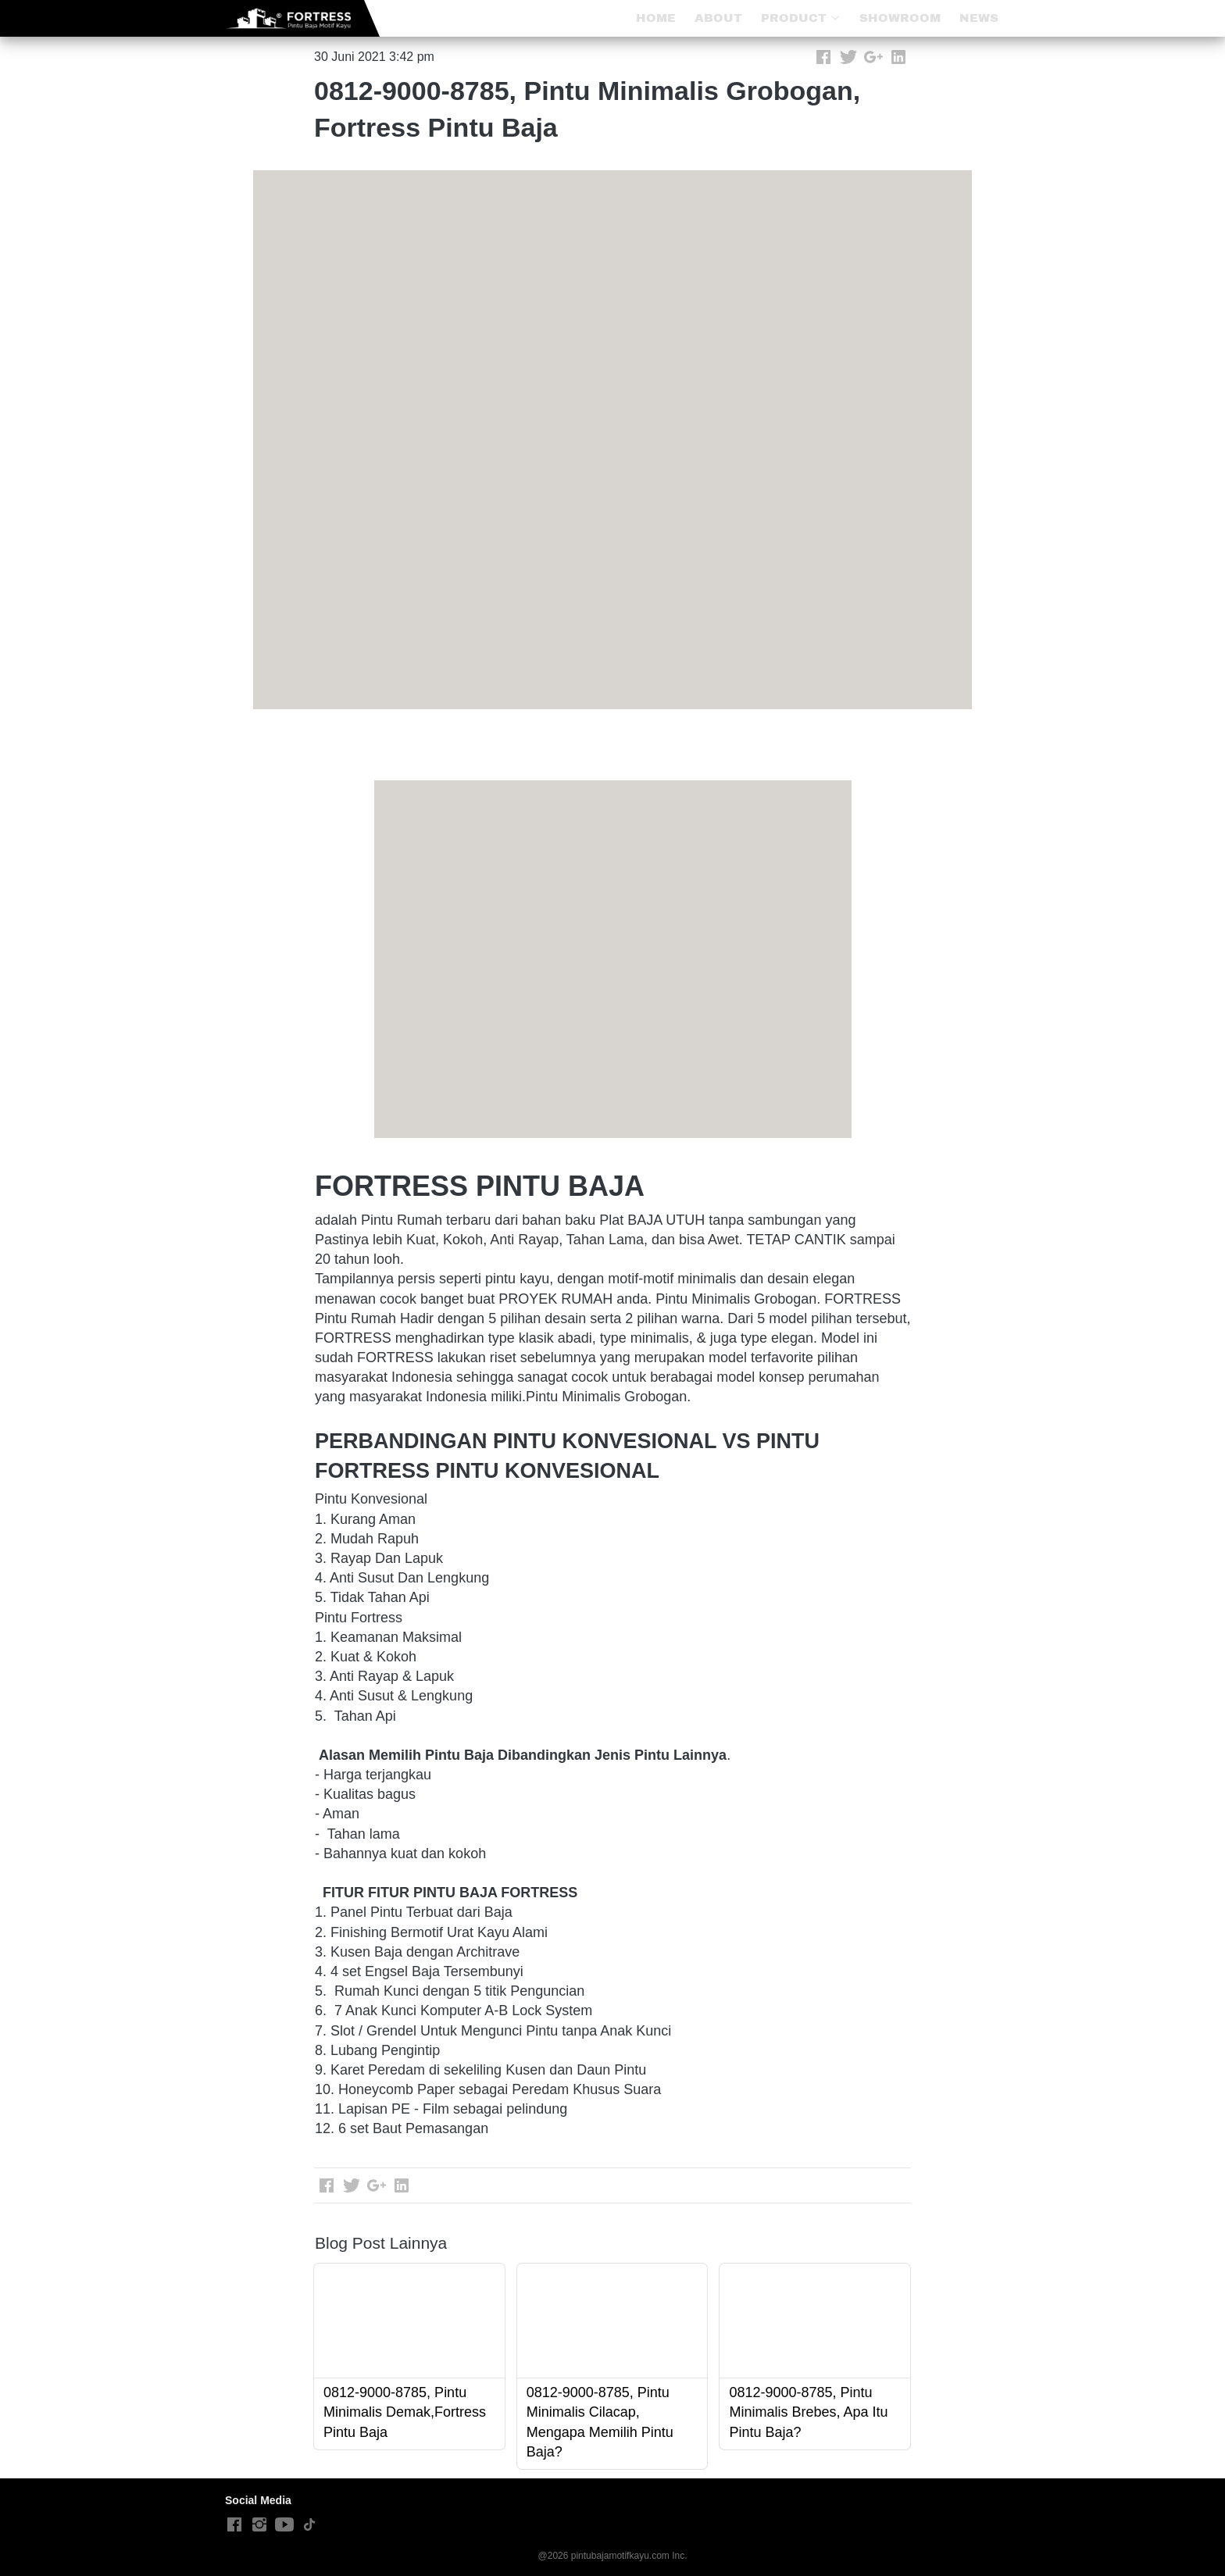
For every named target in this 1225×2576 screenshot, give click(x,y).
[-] (234, 2525)
